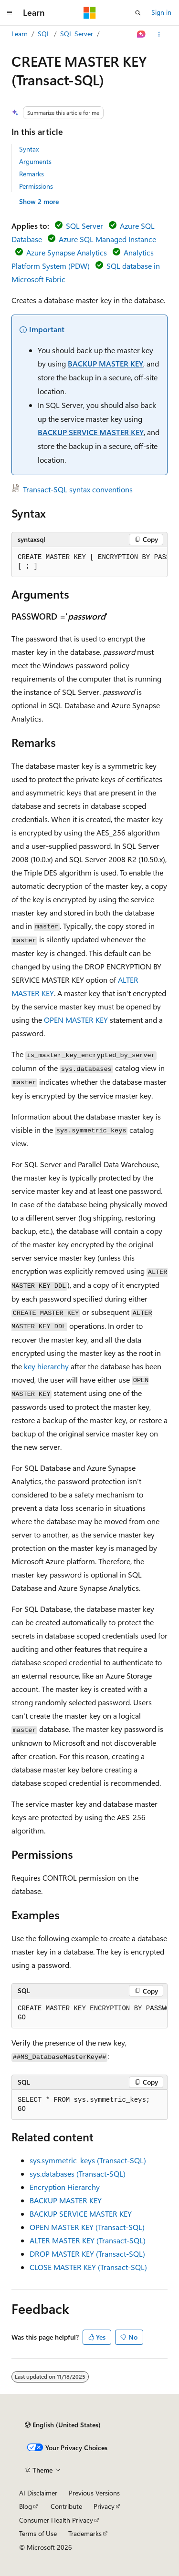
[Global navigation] (9, 12)
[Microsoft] (90, 13)
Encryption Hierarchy (65, 2187)
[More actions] (159, 34)
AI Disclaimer (38, 2492)
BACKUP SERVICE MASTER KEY (91, 432)
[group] (89, 562)
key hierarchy (46, 1366)
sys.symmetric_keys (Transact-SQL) (88, 2160)
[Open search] (137, 12)
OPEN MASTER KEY (76, 1020)
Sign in (161, 12)
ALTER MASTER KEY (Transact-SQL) (88, 2240)
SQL (44, 33)
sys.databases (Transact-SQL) (78, 2174)
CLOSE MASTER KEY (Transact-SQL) (88, 2267)
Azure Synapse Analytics (66, 252)
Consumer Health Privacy (56, 2520)
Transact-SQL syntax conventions (78, 489)
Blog (25, 2506)
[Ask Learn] (141, 34)
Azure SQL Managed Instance (107, 239)
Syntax (29, 148)
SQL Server (76, 33)
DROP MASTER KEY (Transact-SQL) (87, 2254)
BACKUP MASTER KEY (105, 363)
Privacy (104, 2506)
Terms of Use (38, 2533)
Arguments (35, 161)
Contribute (66, 2506)
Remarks (31, 173)
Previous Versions (94, 2492)
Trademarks (85, 2533)
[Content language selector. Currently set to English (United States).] (62, 2425)
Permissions (36, 186)
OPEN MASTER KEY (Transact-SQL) (87, 2227)
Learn (19, 33)
